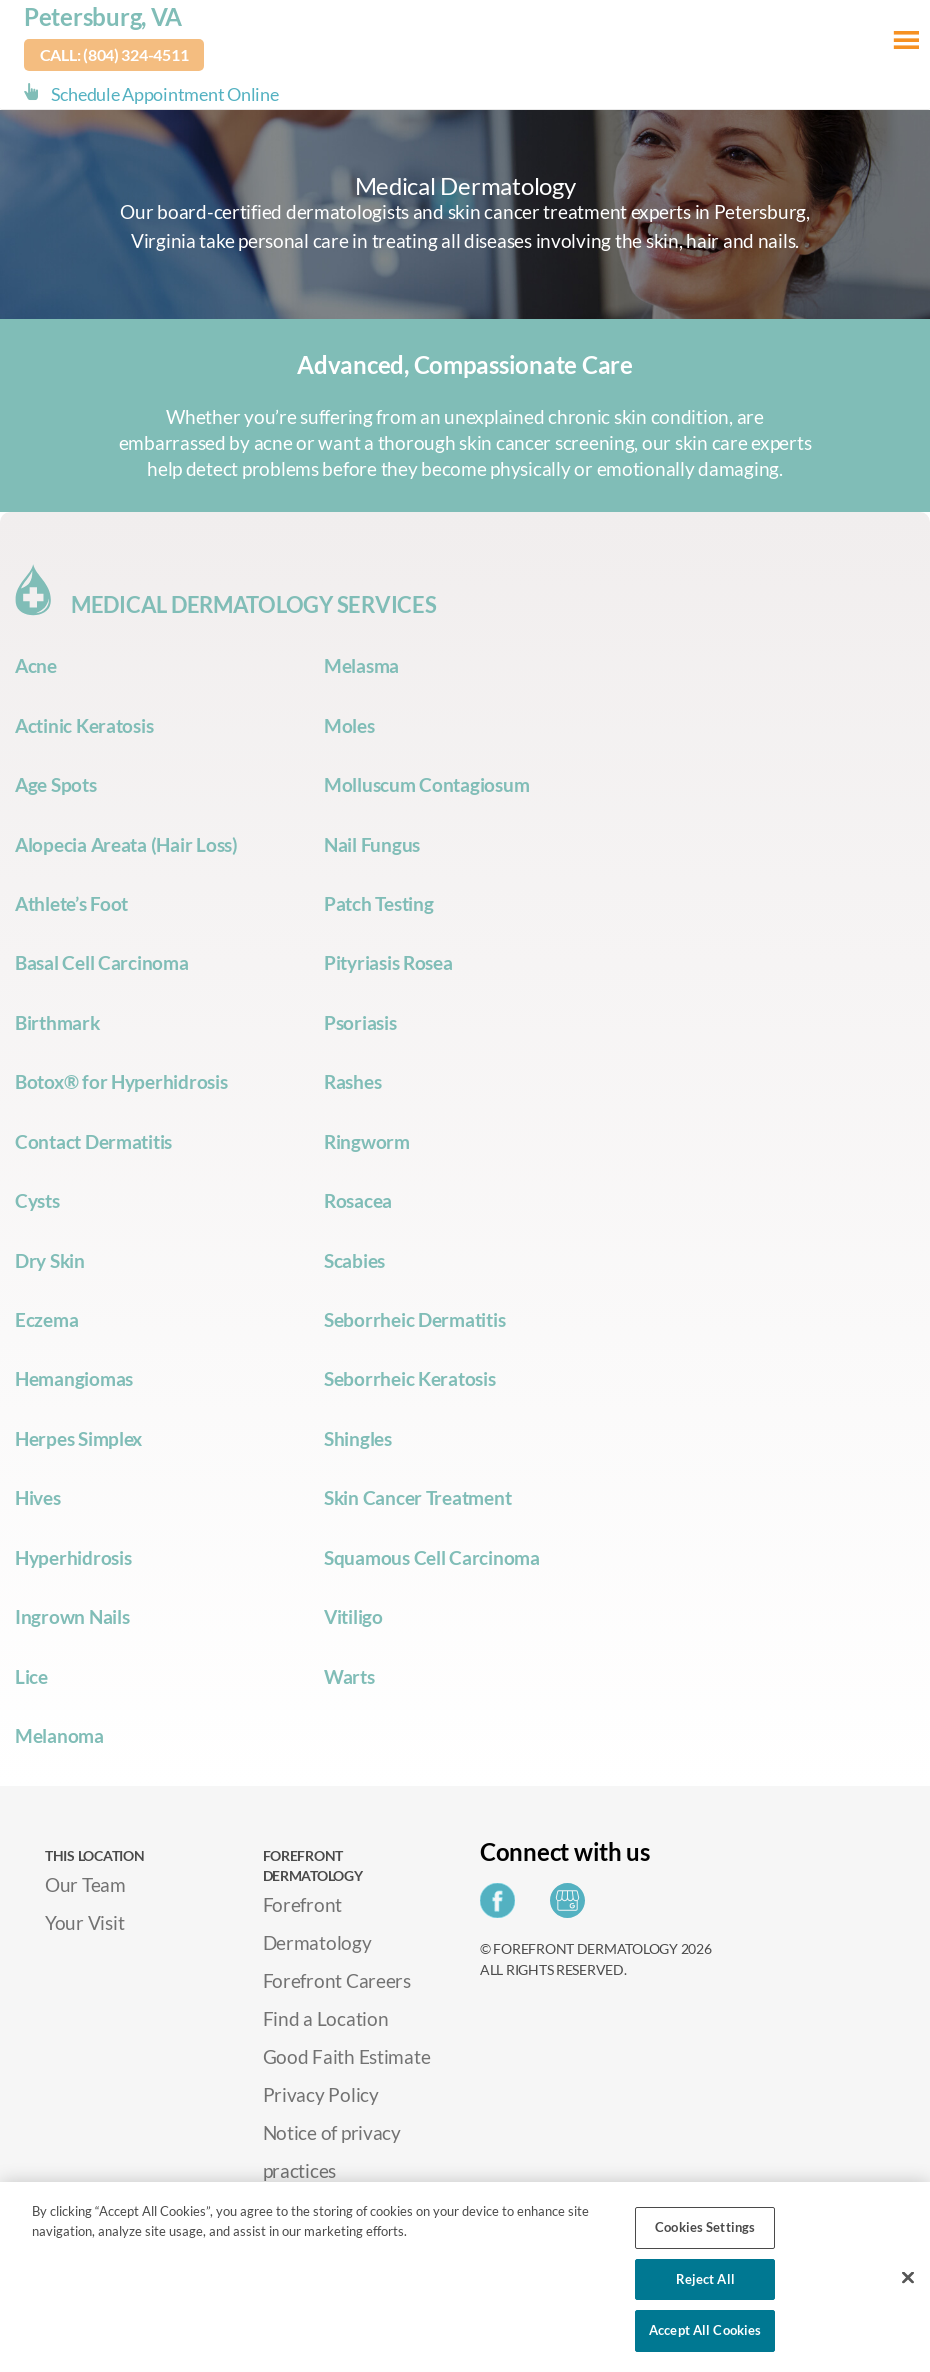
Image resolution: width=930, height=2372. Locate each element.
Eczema (46, 1319)
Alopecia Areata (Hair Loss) (126, 844)
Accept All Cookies (705, 2330)
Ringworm (367, 1141)
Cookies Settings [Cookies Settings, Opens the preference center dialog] (705, 2227)
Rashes (352, 1081)
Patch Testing (379, 903)
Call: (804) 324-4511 (114, 54)
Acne (36, 665)
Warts (349, 1676)
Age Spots (56, 784)
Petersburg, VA (103, 16)
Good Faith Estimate (347, 2056)
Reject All (705, 2279)
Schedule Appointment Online (165, 94)
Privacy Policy (321, 2094)
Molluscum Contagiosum (426, 784)
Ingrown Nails (72, 1616)
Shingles (358, 1438)
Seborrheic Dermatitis (414, 1319)
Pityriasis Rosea (388, 962)
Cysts (37, 1200)
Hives (38, 1497)
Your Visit (84, 1922)
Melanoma (59, 1735)
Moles (349, 725)
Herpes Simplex (78, 1438)
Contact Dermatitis (93, 1141)
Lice (31, 1676)
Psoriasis (360, 1022)
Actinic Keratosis (84, 725)
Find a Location (326, 2018)
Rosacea (358, 1200)
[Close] (908, 2278)
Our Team (85, 1884)
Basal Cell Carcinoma (102, 962)
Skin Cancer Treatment (417, 1497)
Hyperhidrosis (73, 1557)
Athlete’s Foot (71, 903)
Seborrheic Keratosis (410, 1378)
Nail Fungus (372, 844)
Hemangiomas (74, 1378)
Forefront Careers (337, 1980)
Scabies (354, 1260)
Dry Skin (50, 1260)
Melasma (361, 665)
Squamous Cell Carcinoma (432, 1557)
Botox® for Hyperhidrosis (121, 1081)
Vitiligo (353, 1616)
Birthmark (57, 1022)
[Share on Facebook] (502, 1906)
